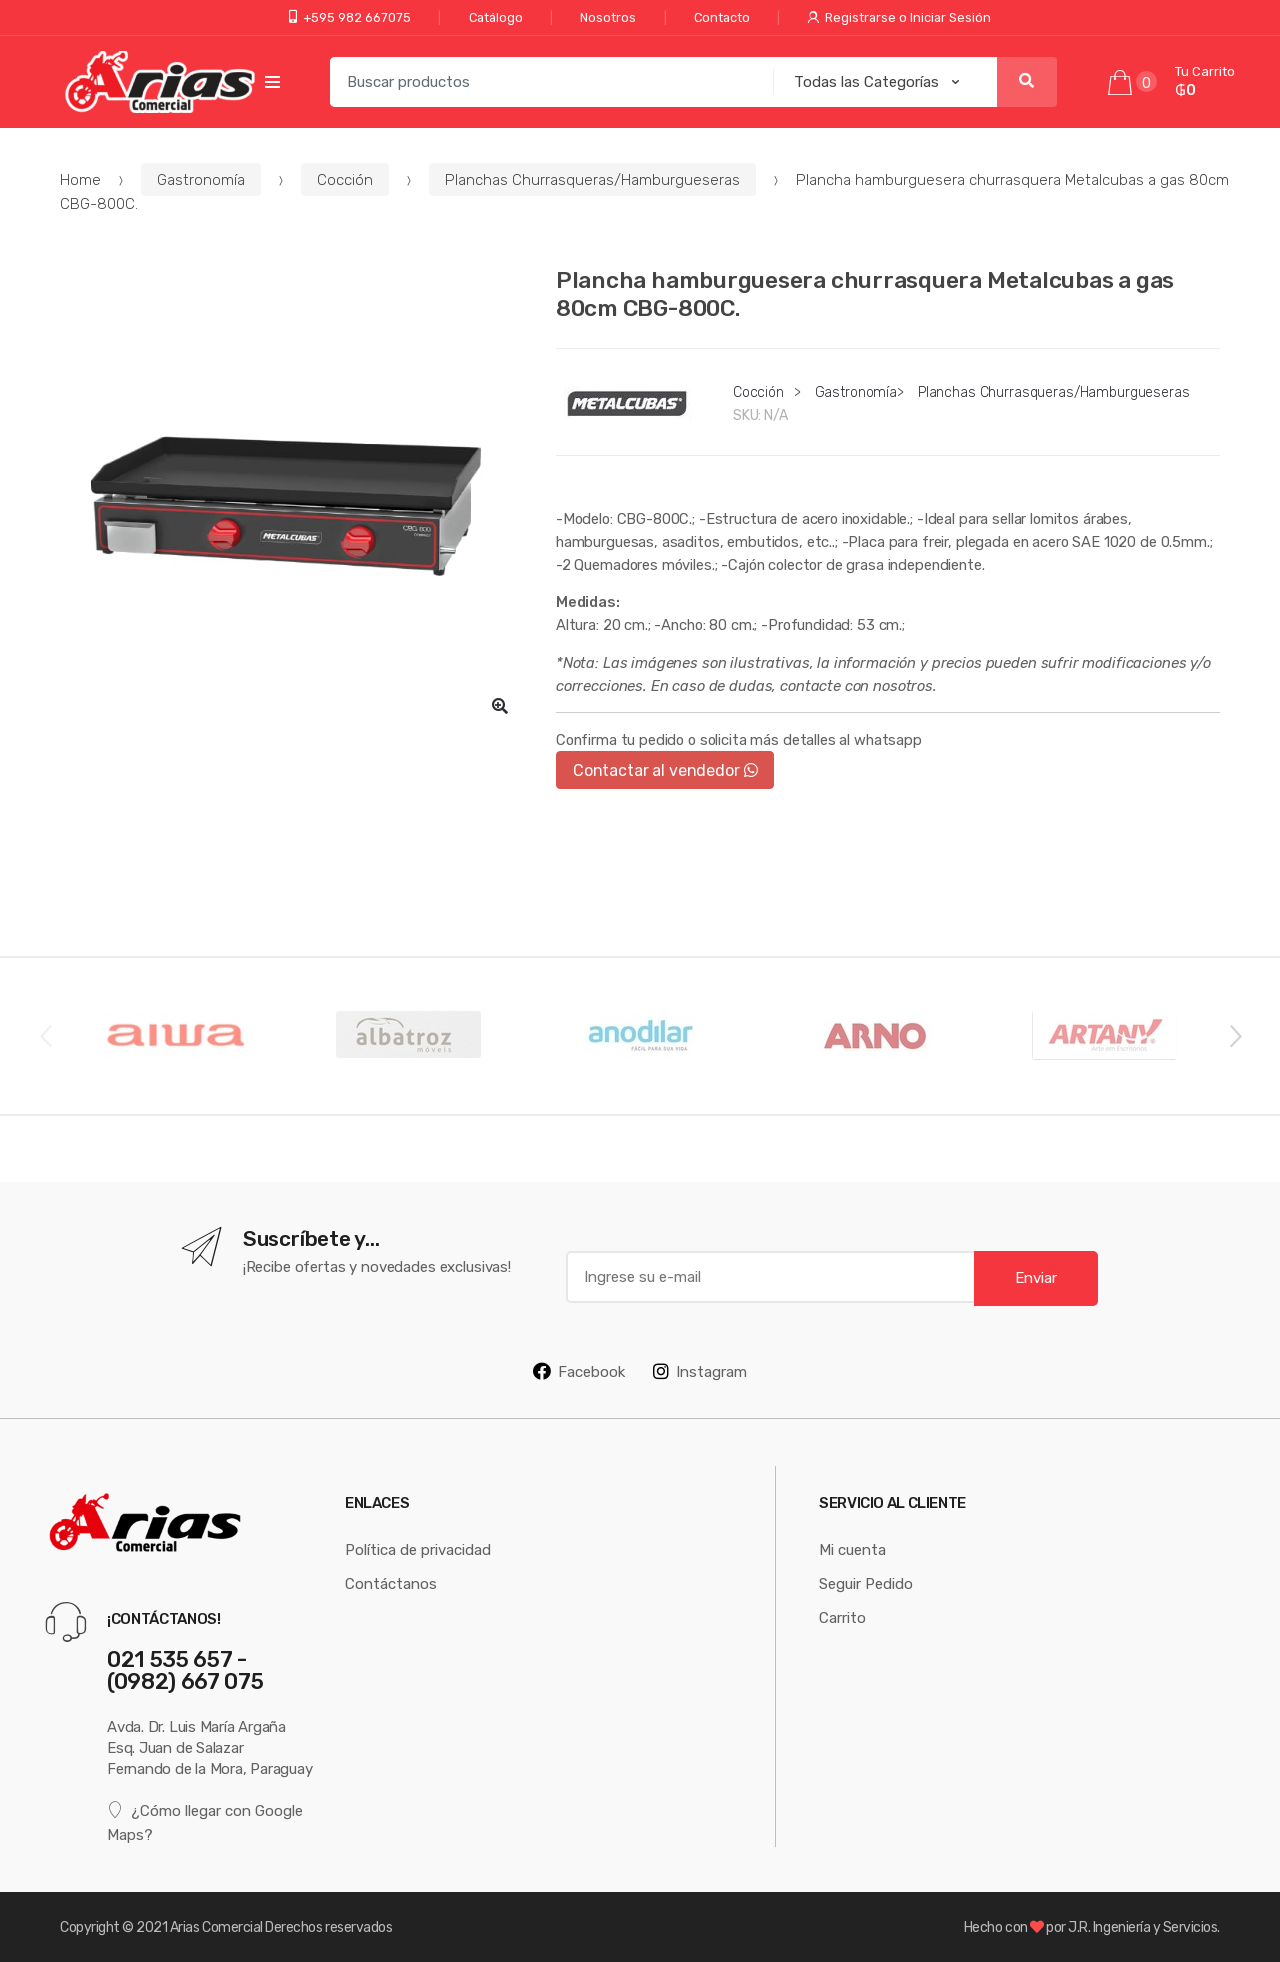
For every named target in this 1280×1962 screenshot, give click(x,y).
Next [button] (1235, 1035)
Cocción (345, 179)
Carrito (842, 1617)
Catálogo (496, 17)
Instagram (700, 1371)
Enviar (1036, 1277)
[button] (500, 706)
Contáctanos (391, 1583)
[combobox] (546, 82)
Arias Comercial (216, 1927)
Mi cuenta (852, 1549)
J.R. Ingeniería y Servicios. (1144, 1927)
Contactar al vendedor (665, 770)
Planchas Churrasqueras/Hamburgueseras (592, 179)
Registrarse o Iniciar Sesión (899, 17)
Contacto (722, 17)
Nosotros (608, 17)
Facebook (579, 1371)
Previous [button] (45, 1035)
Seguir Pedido (866, 1583)
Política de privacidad (418, 1549)
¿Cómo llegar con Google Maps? (205, 1821)
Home (80, 179)
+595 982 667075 (350, 17)
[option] (293, 499)
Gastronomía (201, 179)
